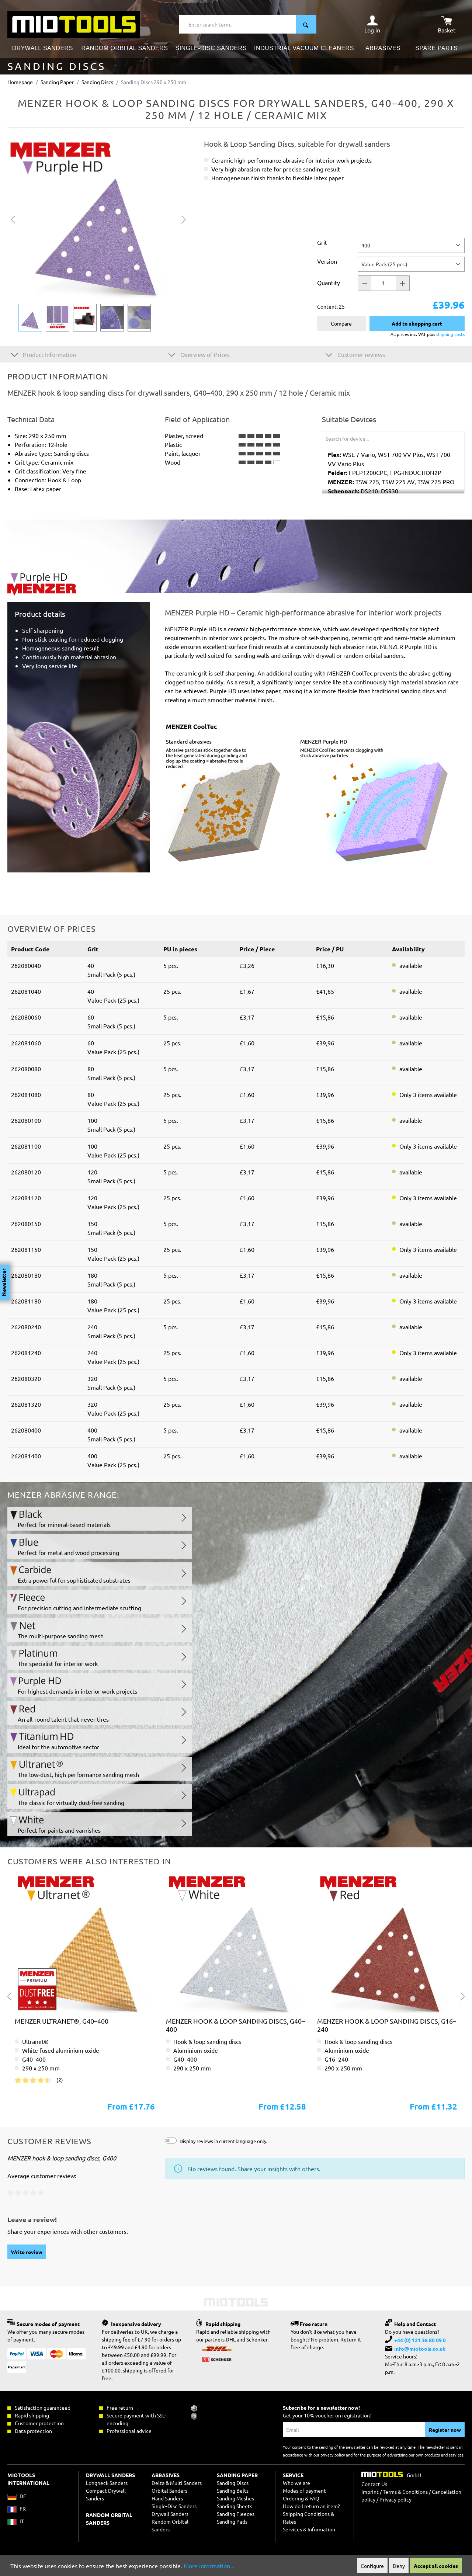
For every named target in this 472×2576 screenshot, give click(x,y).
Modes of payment (304, 2490)
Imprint (370, 2491)
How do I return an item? (311, 2506)
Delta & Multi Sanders (177, 2482)
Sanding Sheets (234, 2506)
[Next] (183, 218)
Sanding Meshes (235, 2498)
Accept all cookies (436, 2565)
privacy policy (332, 2455)
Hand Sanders (167, 2498)
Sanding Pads (232, 2521)
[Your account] (372, 24)
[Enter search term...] (237, 24)
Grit (322, 242)
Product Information (43, 354)
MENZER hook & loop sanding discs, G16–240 (386, 2025)
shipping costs (450, 334)
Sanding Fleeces (235, 2513)
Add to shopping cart (417, 323)
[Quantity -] (365, 283)
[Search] (306, 24)
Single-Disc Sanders (174, 2506)
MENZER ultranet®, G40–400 (61, 2021)
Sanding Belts (233, 2490)
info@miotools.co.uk (419, 2348)
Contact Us (374, 2483)
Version (327, 261)
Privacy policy (395, 2499)
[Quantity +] (403, 283)
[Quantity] (383, 283)
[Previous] (12, 218)
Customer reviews (355, 354)
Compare (341, 323)
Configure (372, 2565)
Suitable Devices (349, 419)
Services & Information (309, 2529)
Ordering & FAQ (301, 2498)
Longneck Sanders (107, 2482)
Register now (445, 2429)
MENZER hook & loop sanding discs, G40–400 (235, 2025)
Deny (399, 2565)
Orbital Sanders (169, 2490)
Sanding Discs (233, 2482)
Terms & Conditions (405, 2491)
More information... (209, 2565)
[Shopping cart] (446, 24)
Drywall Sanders (170, 2513)
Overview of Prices (199, 354)
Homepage (20, 82)
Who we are (296, 2482)
